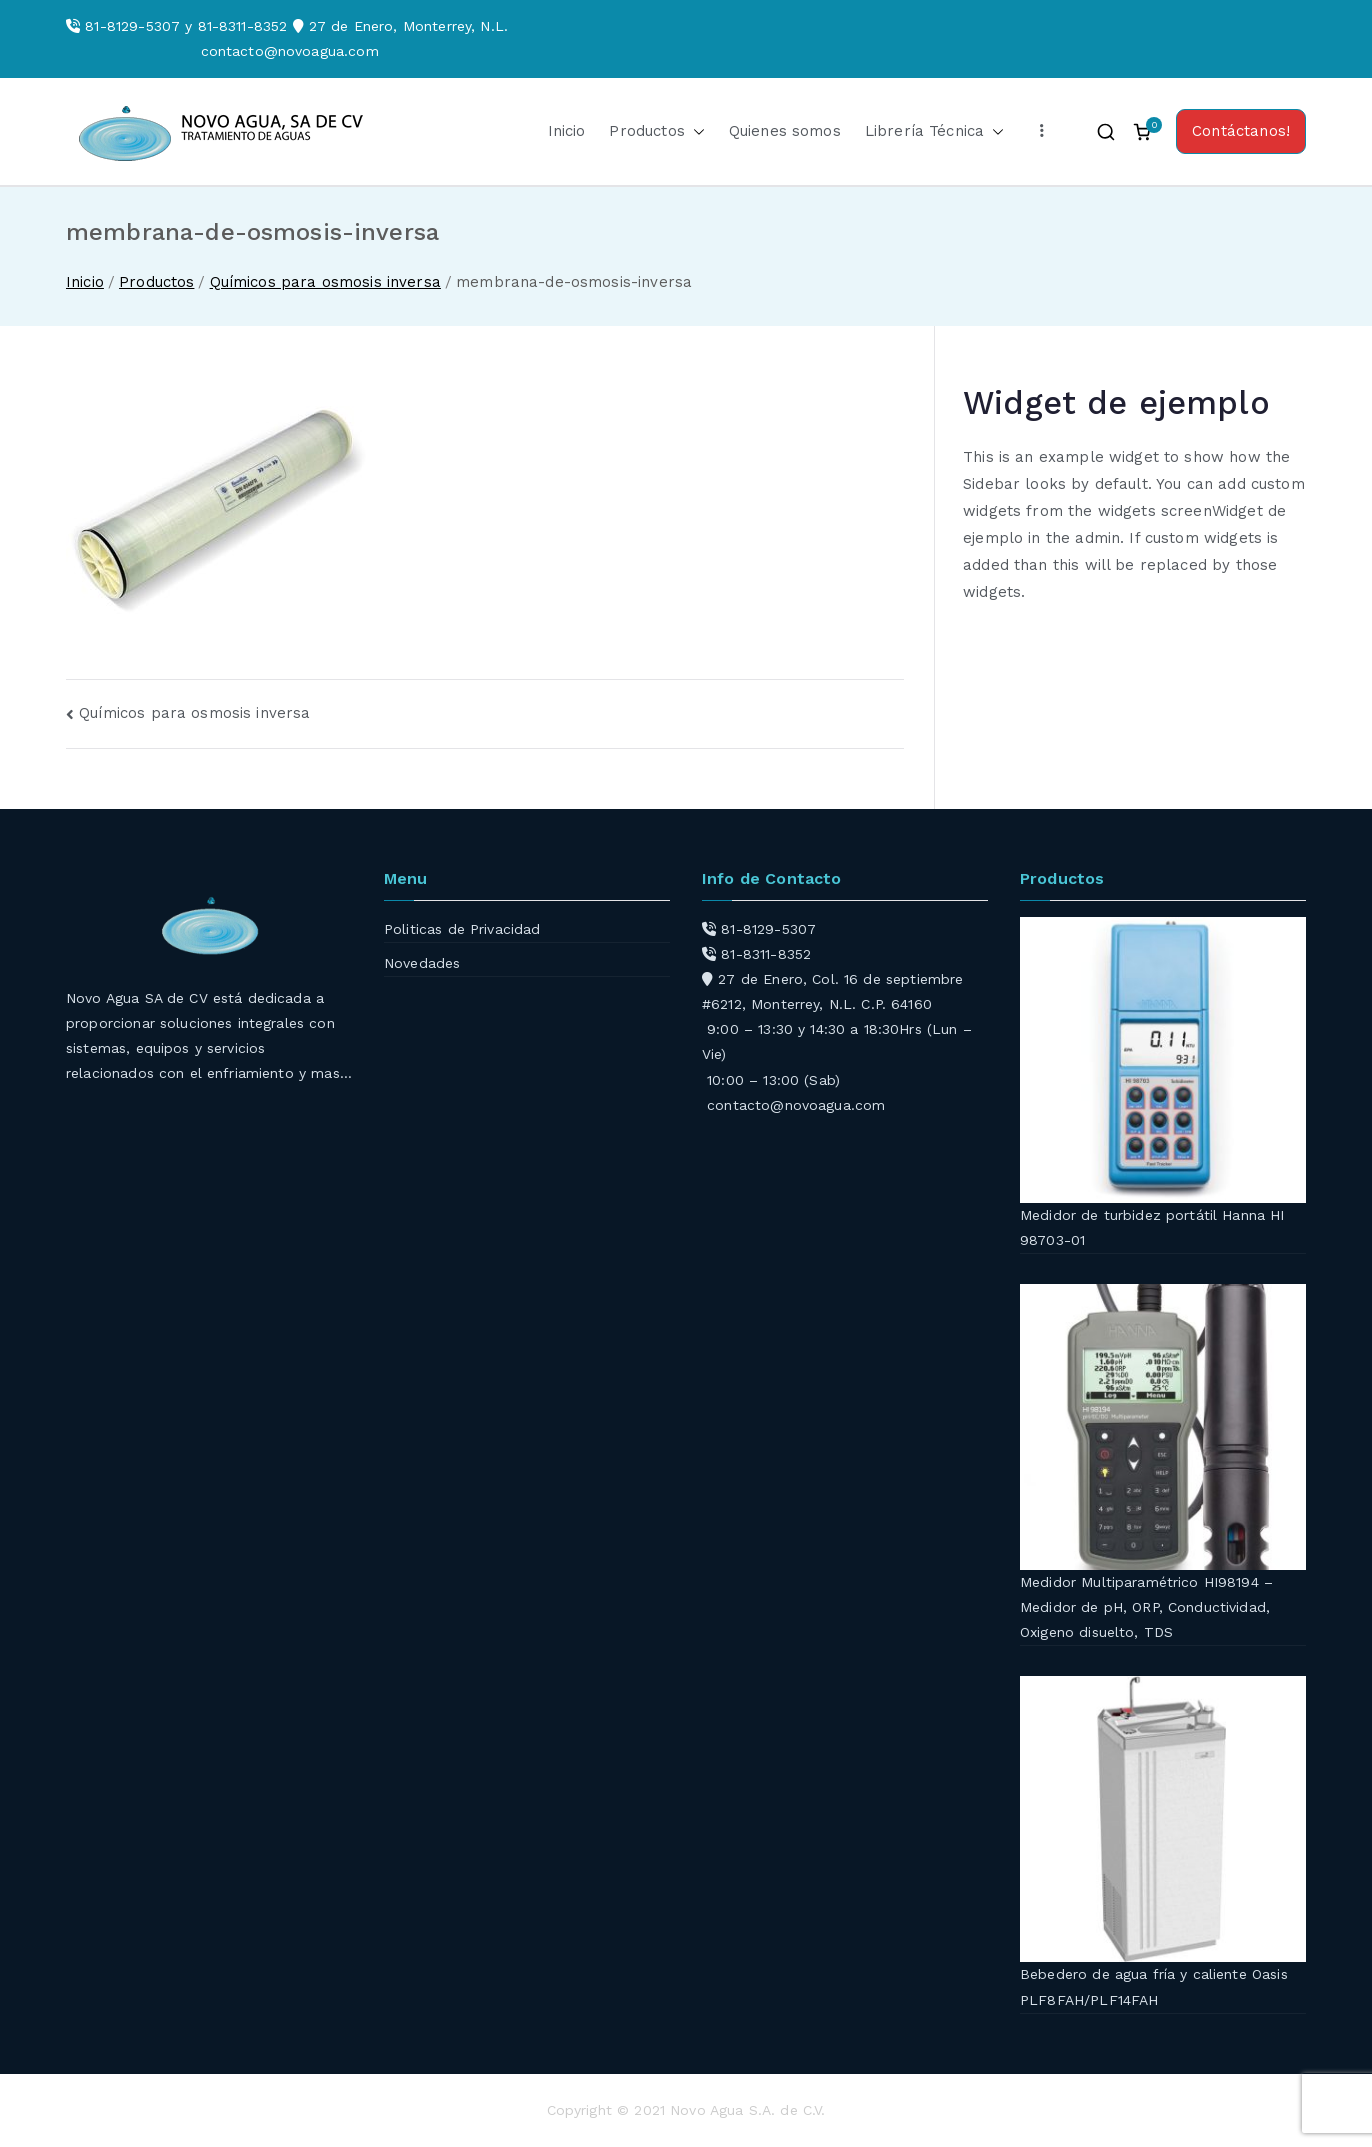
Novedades (422, 963)
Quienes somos (785, 131)
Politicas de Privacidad (462, 929)
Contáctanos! (1241, 131)
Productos (656, 131)
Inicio (567, 131)
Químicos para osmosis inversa (194, 713)
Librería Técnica (934, 131)
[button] (695, 131)
